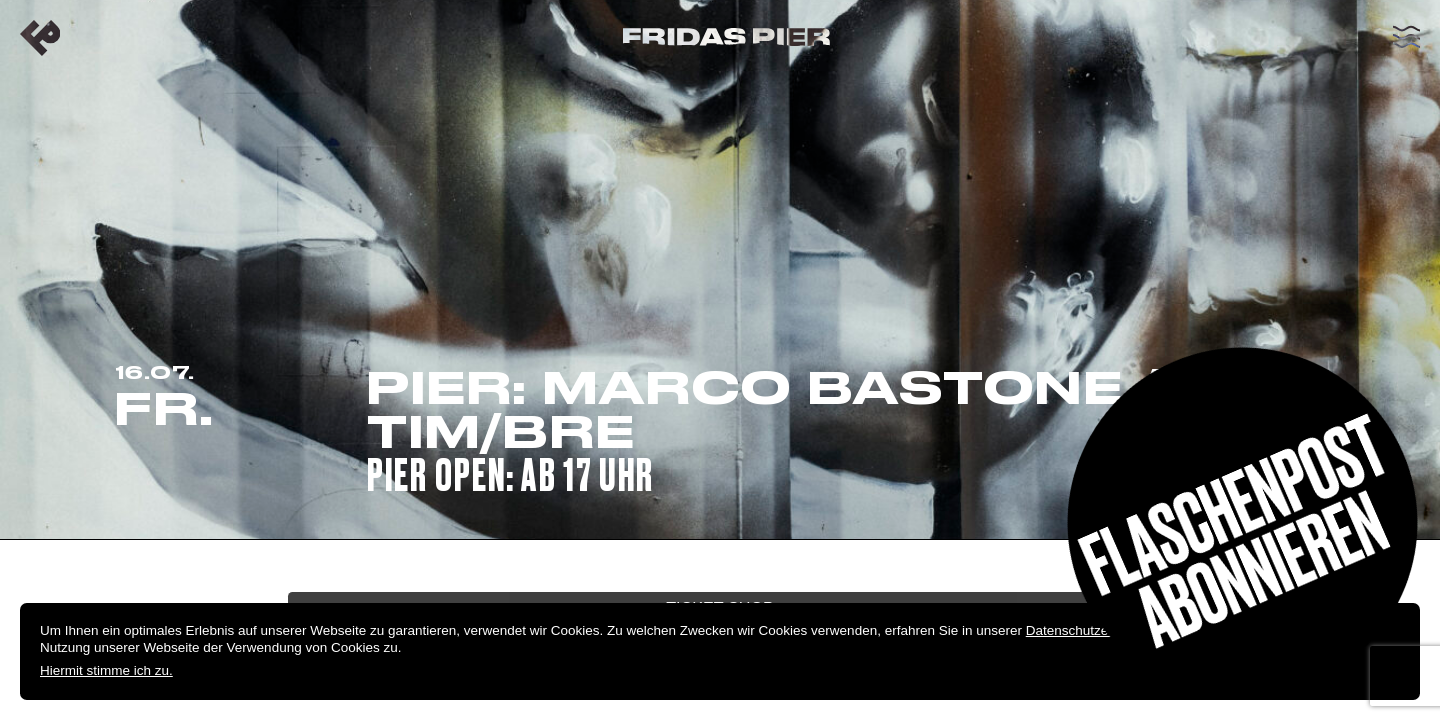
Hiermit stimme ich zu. (106, 670)
